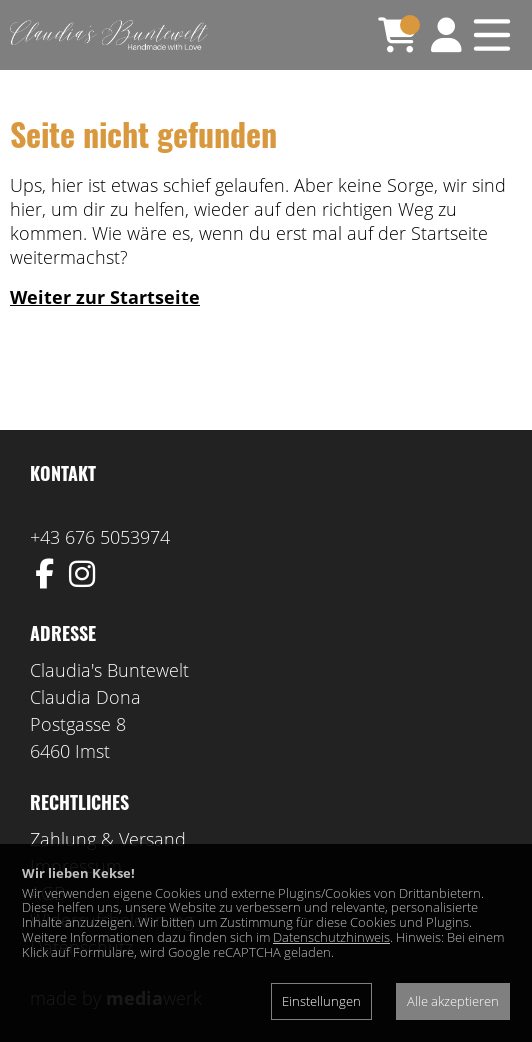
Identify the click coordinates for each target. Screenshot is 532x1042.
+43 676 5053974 (100, 537)
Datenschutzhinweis (331, 937)
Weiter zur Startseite (105, 297)
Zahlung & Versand (108, 839)
